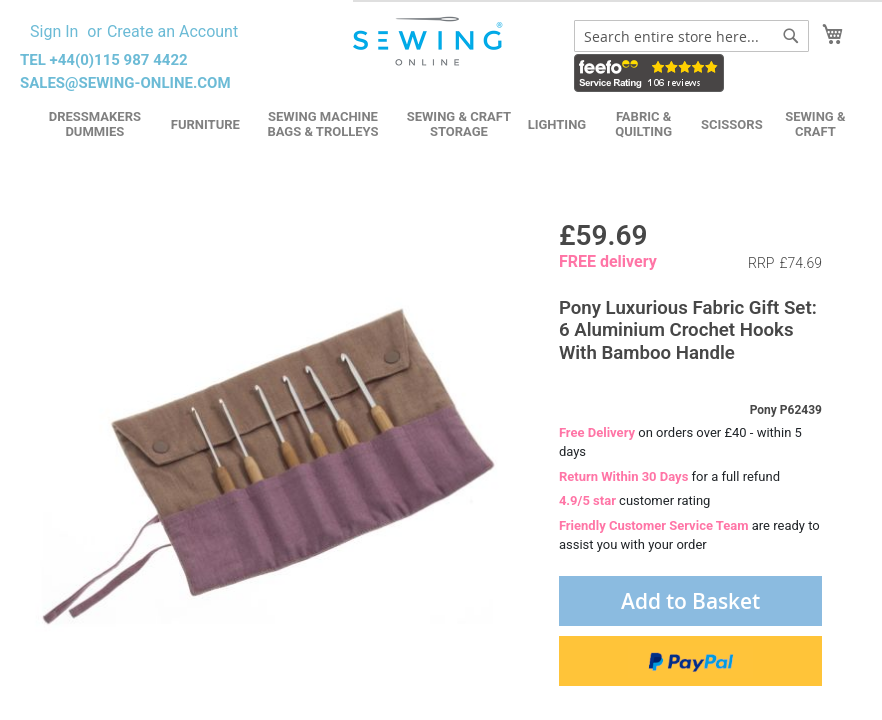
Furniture (205, 124)
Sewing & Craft (815, 124)
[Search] (791, 36)
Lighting (557, 124)
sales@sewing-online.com (125, 83)
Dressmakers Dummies (95, 124)
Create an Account (172, 31)
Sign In (54, 31)
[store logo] (429, 41)
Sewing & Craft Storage (459, 124)
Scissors (732, 124)
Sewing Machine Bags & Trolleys (322, 124)
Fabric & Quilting (643, 124)
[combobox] (691, 36)
